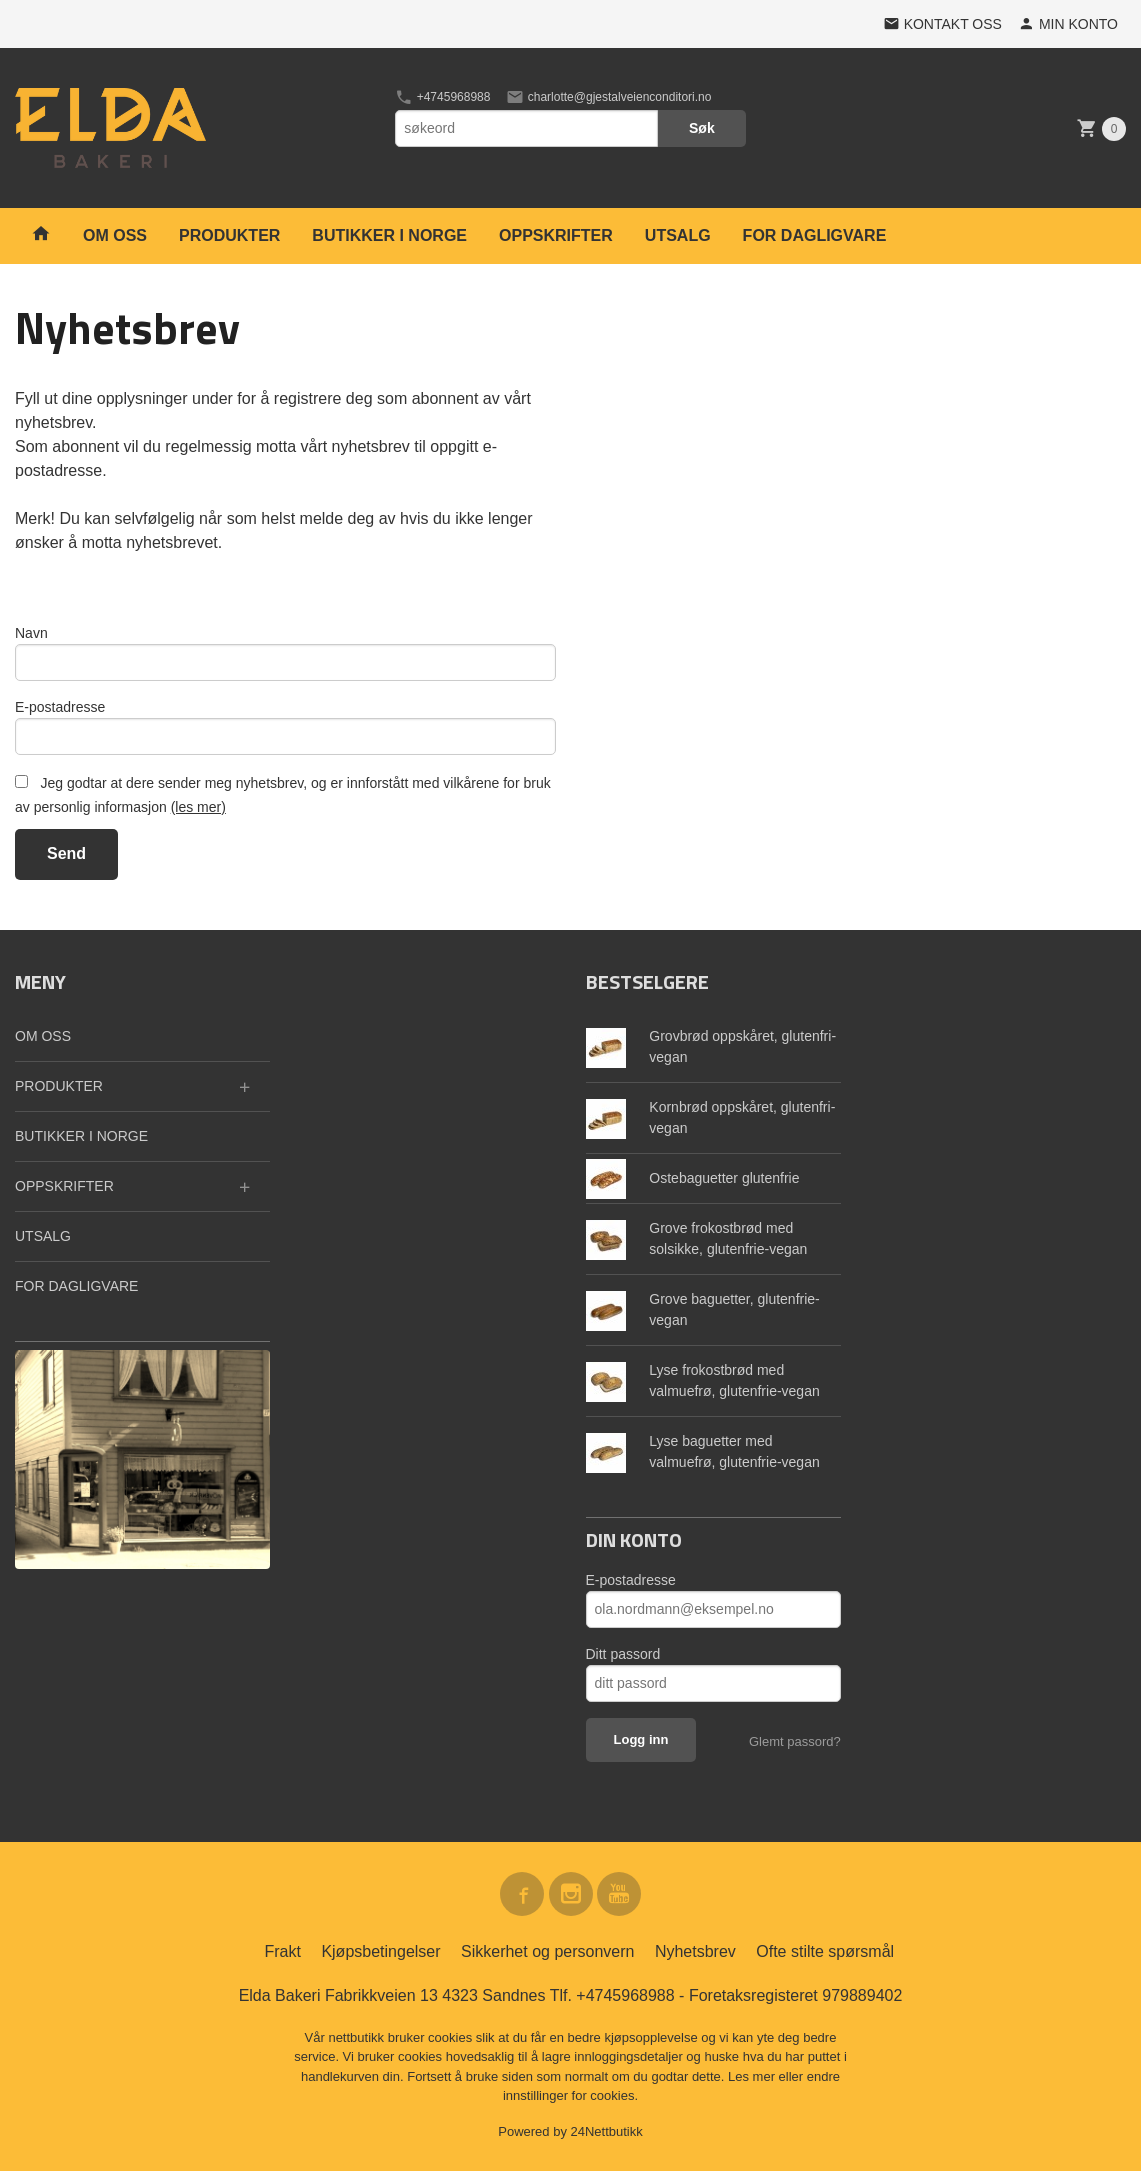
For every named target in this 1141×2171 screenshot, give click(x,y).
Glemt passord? (795, 1741)
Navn (31, 633)
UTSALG (678, 235)
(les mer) (198, 807)
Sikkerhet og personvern (547, 1951)
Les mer (753, 2076)
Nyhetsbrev (695, 1951)
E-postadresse (60, 707)
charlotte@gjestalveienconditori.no (608, 97)
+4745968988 (442, 97)
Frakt (282, 1951)
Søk (702, 128)
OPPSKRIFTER (556, 235)
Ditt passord (623, 1654)
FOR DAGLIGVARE (815, 235)
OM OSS (115, 235)
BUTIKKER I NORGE (389, 235)
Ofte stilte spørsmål (825, 1951)
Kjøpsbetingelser (380, 1951)
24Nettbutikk (607, 2131)
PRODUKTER (229, 235)
